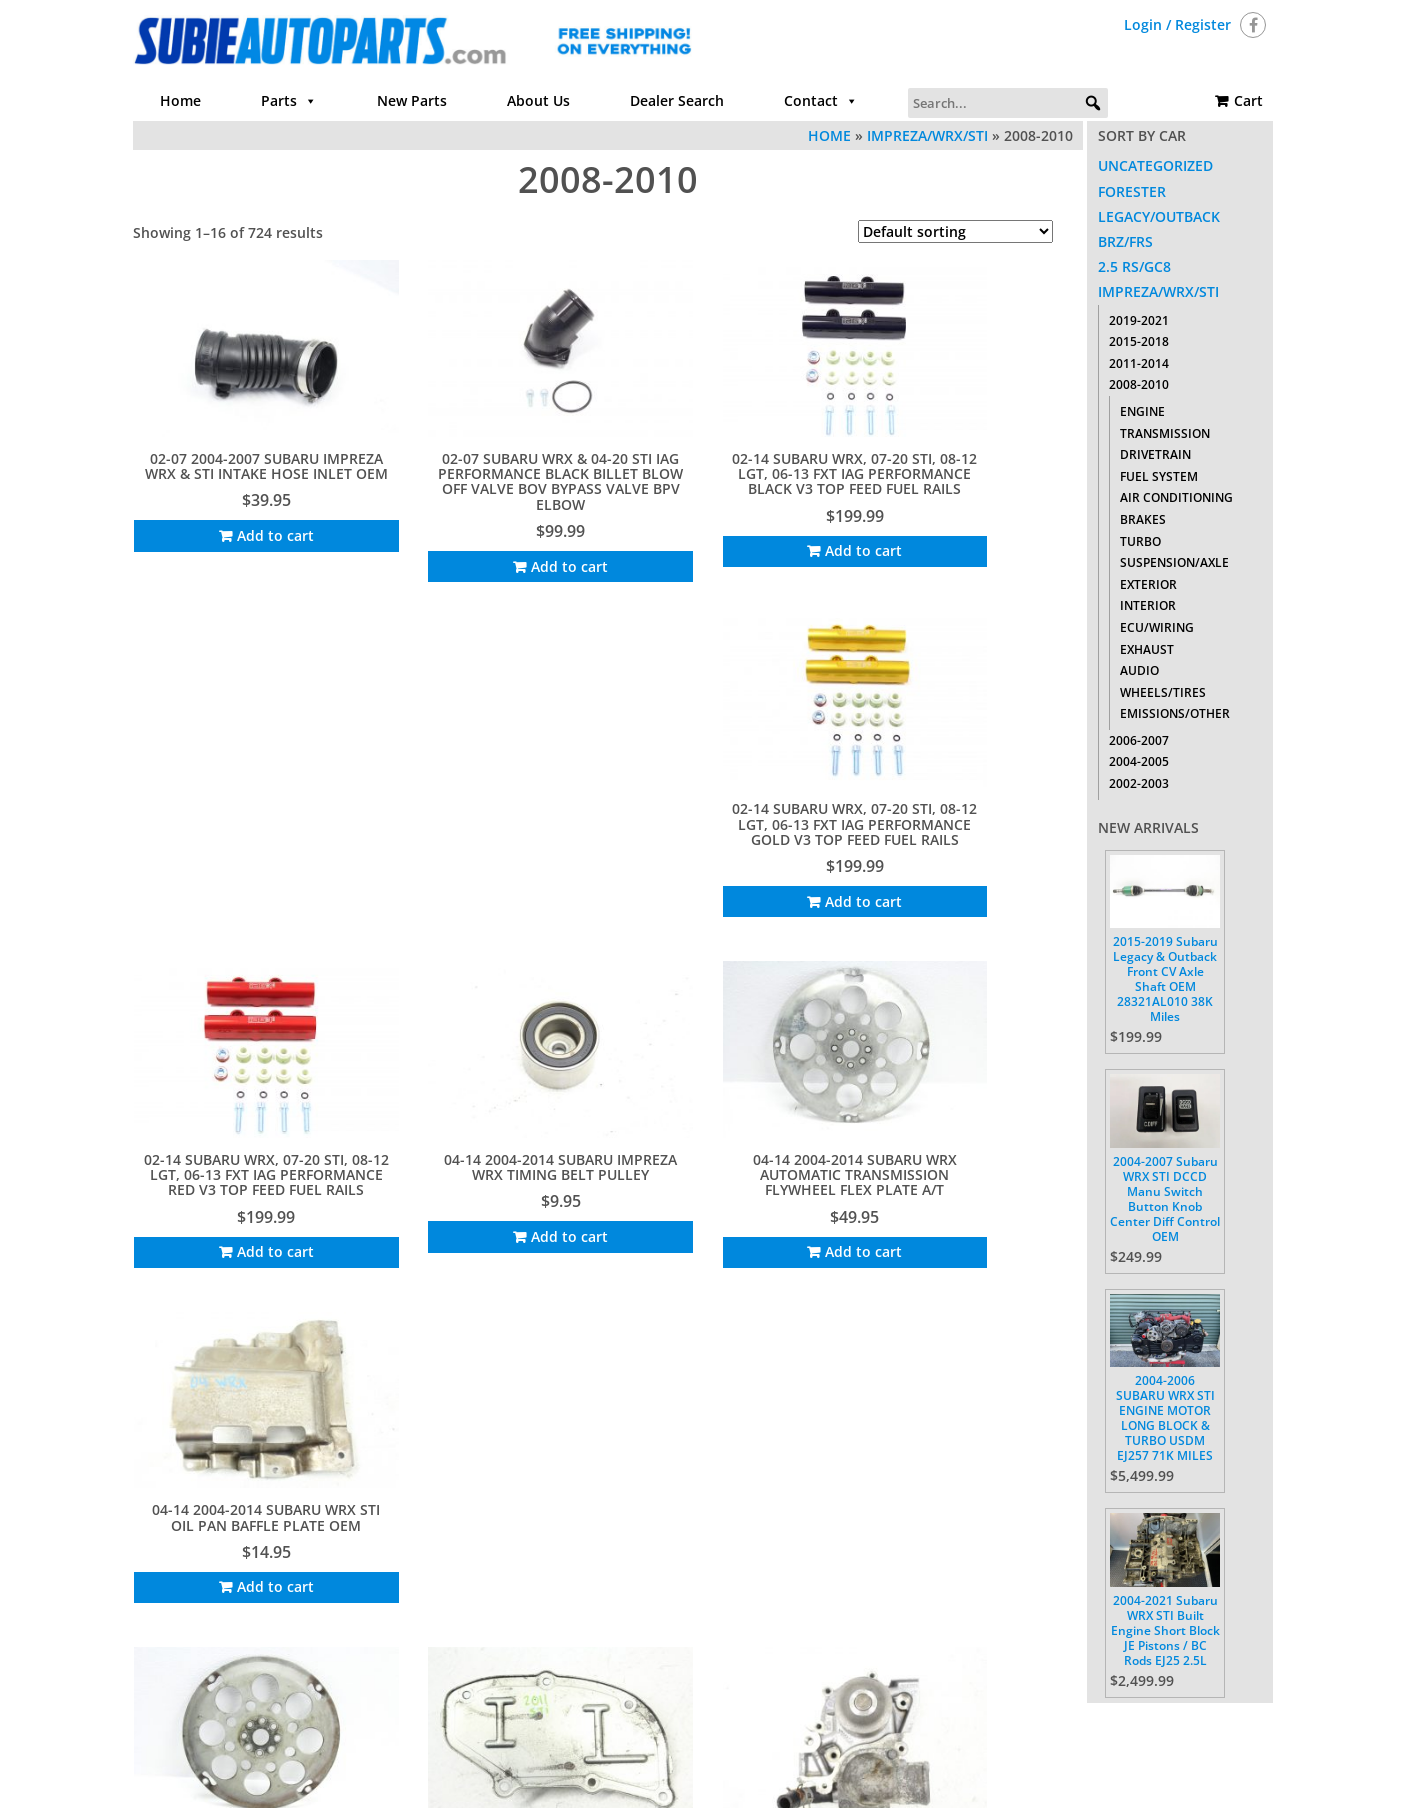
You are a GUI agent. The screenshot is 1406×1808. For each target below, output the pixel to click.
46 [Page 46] (684, 1646)
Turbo (1140, 541)
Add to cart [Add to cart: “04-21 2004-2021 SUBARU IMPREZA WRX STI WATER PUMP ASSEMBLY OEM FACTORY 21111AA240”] (737, 1199)
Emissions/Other (1175, 713)
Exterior (1148, 584)
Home (180, 100)
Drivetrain (1155, 454)
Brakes (1143, 519)
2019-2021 (1139, 320)
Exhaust (1147, 649)
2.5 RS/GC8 (1134, 266)
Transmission (1165, 433)
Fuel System (1159, 476)
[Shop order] (955, 231)
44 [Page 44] (622, 1646)
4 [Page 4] (569, 1646)
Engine (1142, 411)
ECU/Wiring (1157, 627)
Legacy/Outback (1159, 216)
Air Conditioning (1176, 497)
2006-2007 (1139, 740)
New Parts (412, 100)
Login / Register (1177, 24)
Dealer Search (677, 100)
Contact (821, 101)
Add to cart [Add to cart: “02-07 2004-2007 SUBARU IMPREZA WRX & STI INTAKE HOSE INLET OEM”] (246, 512)
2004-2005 (1139, 761)
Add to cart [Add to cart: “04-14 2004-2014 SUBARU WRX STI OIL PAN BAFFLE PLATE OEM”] (983, 855)
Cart (1248, 100)
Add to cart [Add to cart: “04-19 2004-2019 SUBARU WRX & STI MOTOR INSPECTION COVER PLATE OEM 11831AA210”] (492, 1199)
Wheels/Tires (1163, 692)
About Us (538, 100)
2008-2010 (1139, 384)
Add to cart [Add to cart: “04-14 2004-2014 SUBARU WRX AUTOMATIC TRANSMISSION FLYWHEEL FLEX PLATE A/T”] (737, 871)
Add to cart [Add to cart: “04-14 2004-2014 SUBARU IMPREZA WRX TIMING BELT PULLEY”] (492, 855)
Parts (289, 101)
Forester (1132, 191)
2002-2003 (1139, 783)
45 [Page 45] (653, 1646)
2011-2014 (1139, 363)
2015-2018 (1139, 341)
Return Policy (915, 1723)
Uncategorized (1155, 165)
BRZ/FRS (1125, 241)
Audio (1139, 670)
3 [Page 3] (546, 1646)
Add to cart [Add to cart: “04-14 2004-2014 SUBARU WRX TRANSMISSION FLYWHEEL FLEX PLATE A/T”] (246, 1183)
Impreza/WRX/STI (927, 135)
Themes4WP (827, 1775)
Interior (1148, 605)
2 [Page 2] (523, 1646)
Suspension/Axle (1174, 562)
